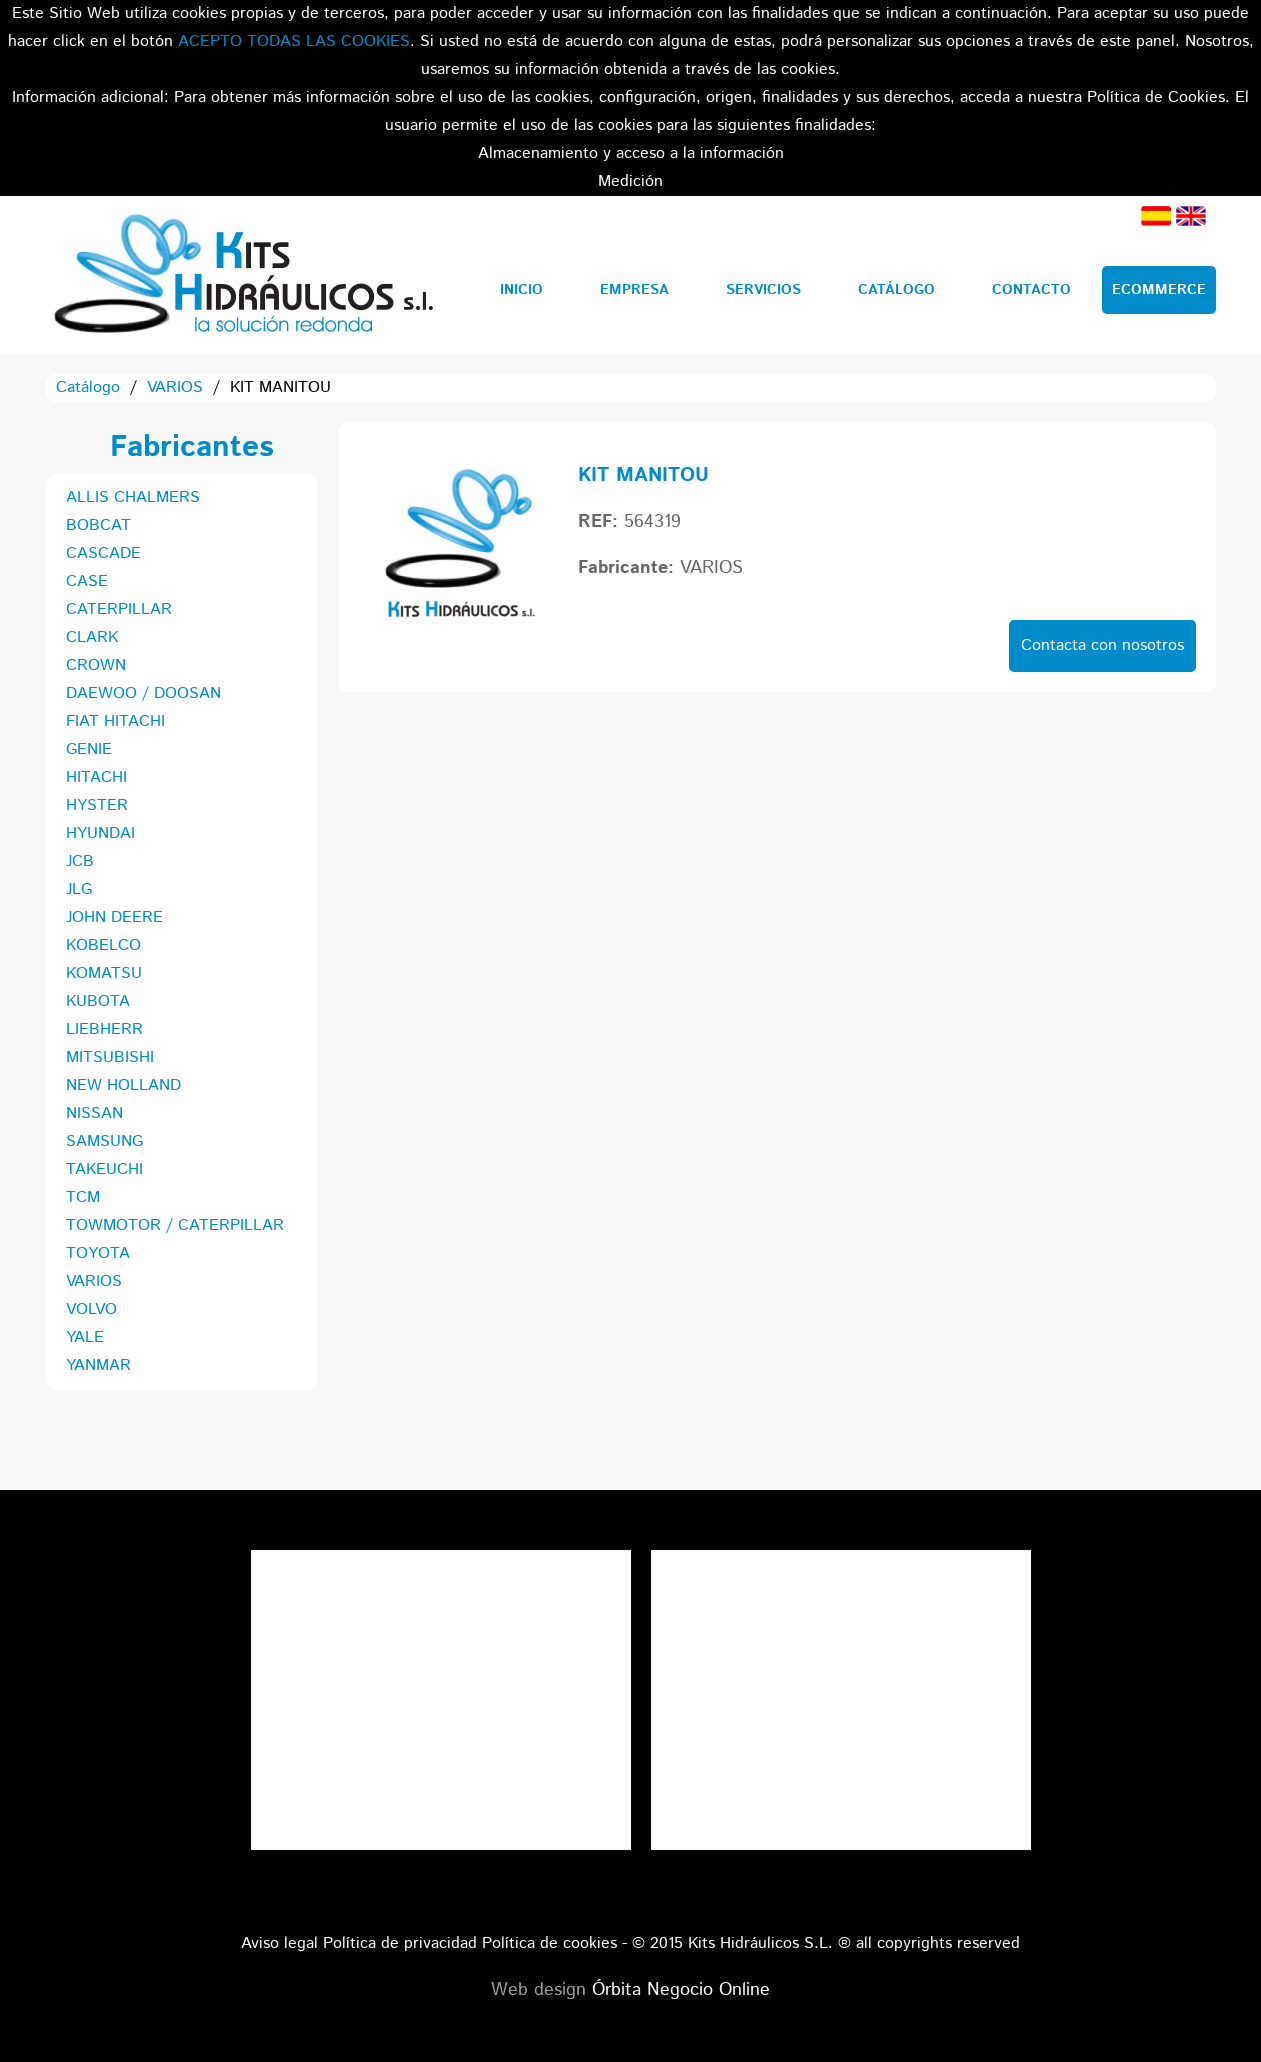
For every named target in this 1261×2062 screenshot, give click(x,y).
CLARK (92, 637)
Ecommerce (1159, 290)
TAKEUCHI (104, 1169)
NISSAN (94, 1113)
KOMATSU (104, 973)
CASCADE (103, 553)
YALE (85, 1337)
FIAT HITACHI (115, 721)
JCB (80, 861)
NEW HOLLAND (123, 1085)
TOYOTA (98, 1253)
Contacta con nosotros (1102, 645)
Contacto (1031, 290)
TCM (83, 1197)
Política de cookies (549, 1943)
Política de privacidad (400, 1943)
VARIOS (175, 387)
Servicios (763, 290)
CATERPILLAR (119, 609)
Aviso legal (279, 1943)
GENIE (89, 749)
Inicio (521, 290)
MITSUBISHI (110, 1057)
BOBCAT (98, 525)
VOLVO (91, 1309)
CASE (87, 581)
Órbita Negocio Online (681, 1990)
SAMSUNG (104, 1141)
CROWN (96, 665)
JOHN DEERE (114, 917)
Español (1156, 216)
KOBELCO (103, 945)
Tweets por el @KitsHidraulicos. (841, 1563)
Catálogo (896, 290)
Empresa (634, 290)
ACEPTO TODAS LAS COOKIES (294, 41)
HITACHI (96, 777)
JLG (79, 889)
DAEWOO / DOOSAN (143, 693)
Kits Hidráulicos (242, 275)
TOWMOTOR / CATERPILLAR (175, 1225)
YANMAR (98, 1365)
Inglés (1191, 216)
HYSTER (97, 805)
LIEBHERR (104, 1029)
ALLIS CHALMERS (133, 497)
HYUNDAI (100, 833)
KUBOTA (98, 1001)
